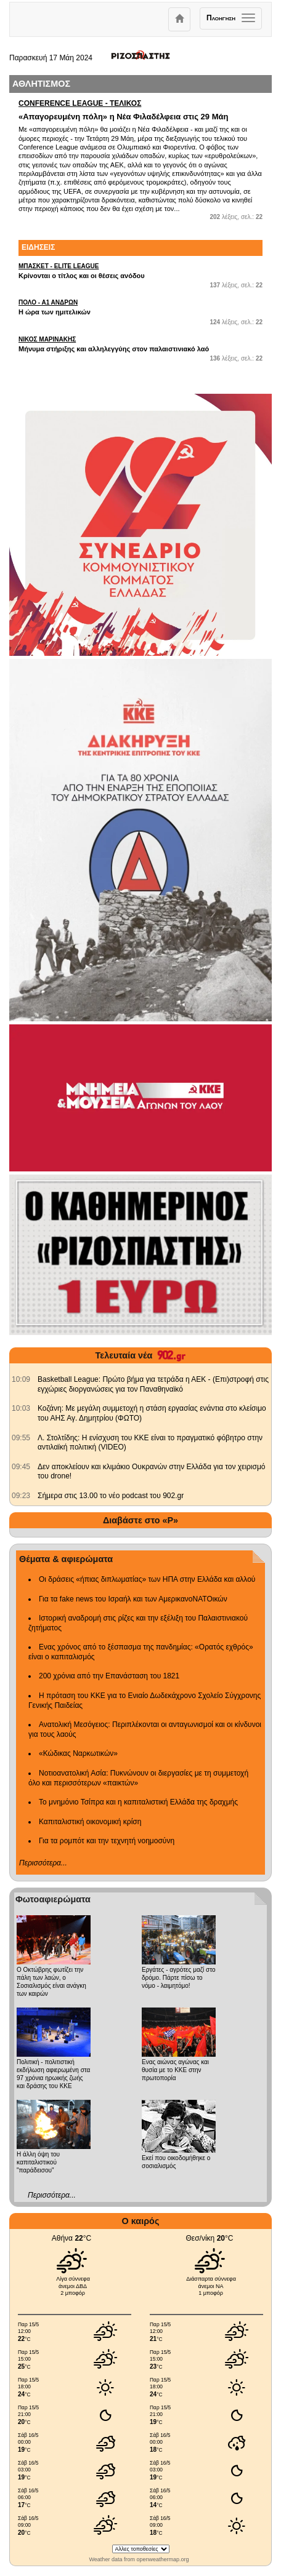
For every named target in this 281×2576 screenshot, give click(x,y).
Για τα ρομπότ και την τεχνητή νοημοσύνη (106, 1840)
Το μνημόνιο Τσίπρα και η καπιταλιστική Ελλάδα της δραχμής (138, 1802)
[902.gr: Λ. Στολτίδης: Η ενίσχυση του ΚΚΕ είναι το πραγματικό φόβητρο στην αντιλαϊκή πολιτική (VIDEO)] (21, 1438)
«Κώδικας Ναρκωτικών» (78, 1753)
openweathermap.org (162, 2559)
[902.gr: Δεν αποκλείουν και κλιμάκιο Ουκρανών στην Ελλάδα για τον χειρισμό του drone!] (21, 1466)
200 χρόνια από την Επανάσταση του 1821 (109, 1676)
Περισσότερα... (43, 1863)
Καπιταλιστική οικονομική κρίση (90, 1821)
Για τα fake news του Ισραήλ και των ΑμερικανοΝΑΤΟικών (133, 1599)
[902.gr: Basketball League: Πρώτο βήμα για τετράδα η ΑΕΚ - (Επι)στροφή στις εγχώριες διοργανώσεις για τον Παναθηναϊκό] (21, 1379)
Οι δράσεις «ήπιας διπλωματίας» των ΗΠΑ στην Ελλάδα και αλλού (147, 1579)
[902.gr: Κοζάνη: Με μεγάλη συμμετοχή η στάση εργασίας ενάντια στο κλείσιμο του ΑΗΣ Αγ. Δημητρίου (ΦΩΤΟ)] (21, 1408)
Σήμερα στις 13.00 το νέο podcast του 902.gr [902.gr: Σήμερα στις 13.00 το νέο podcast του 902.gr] (111, 1495)
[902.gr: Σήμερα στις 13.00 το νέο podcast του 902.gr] (21, 1495)
